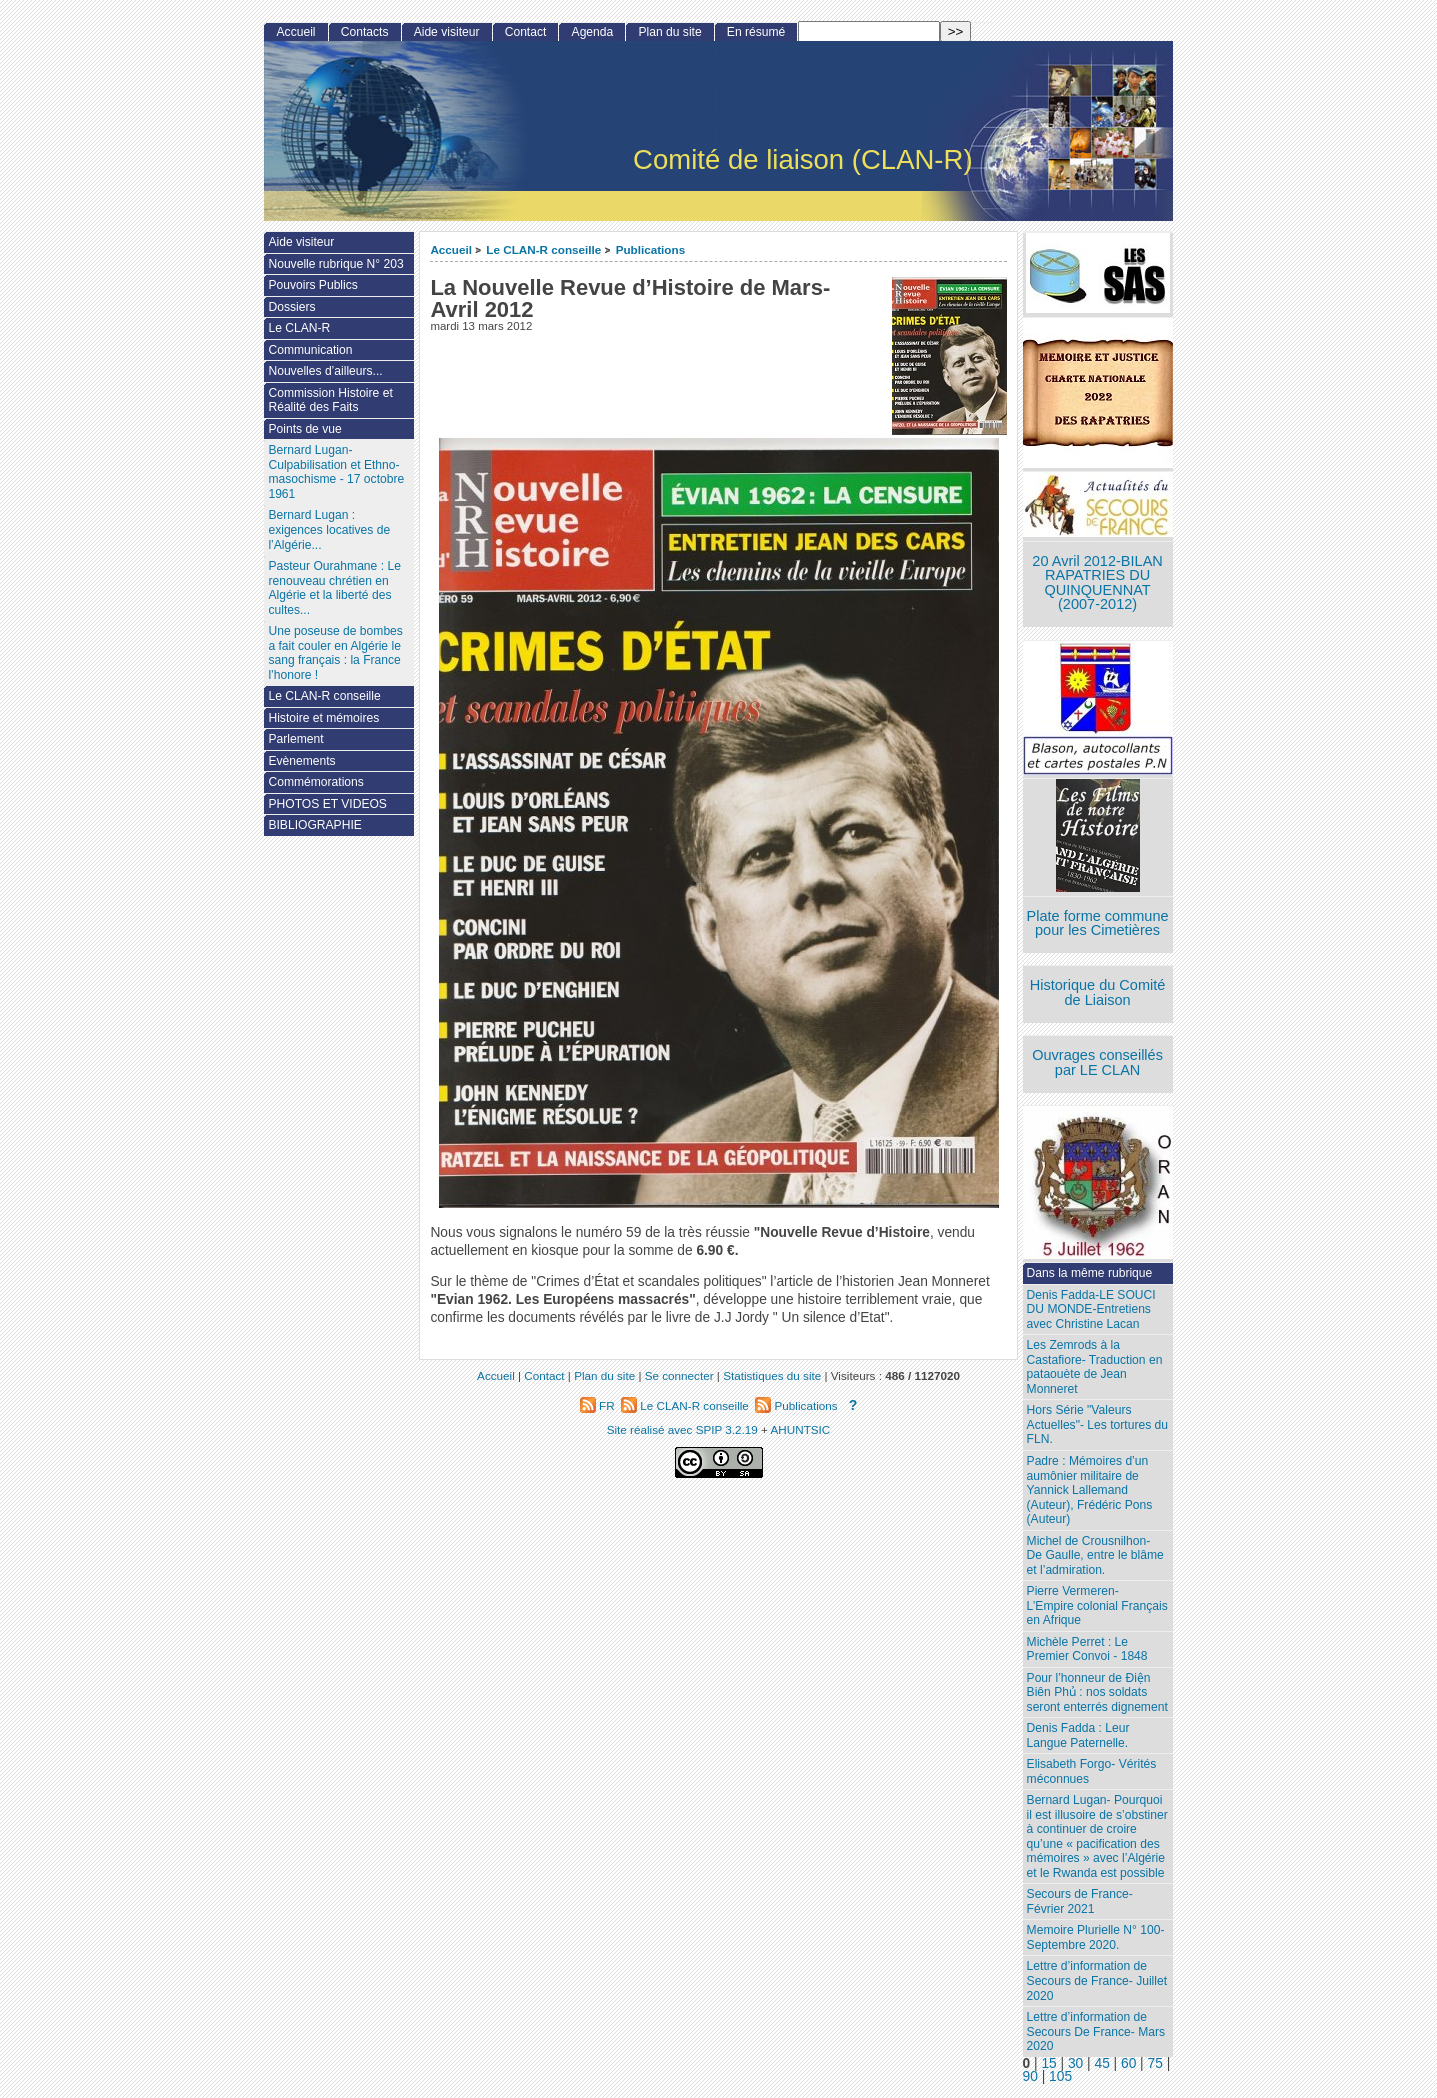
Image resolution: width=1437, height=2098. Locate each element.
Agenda (593, 32)
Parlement (295, 739)
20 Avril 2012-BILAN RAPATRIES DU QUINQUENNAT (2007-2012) (1097, 583)
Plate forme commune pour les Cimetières (1098, 923)
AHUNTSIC (801, 1429)
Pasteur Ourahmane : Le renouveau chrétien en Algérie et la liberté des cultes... (334, 588)
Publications (651, 249)
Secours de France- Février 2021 (1080, 1901)
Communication (310, 350)
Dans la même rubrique (1090, 1273)
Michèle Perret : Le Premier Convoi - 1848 (1087, 1649)
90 (1030, 2076)
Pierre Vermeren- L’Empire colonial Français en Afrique (1097, 1605)
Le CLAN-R (299, 328)
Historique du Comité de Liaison (1098, 992)
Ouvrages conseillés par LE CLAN (1097, 1062)
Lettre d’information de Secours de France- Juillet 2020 (1097, 1980)
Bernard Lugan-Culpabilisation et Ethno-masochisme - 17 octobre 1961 (336, 472)
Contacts (365, 32)
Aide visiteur (447, 32)
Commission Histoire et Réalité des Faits (330, 400)
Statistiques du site (772, 1375)
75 (1155, 2063)
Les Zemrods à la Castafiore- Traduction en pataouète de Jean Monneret (1095, 1367)
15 (1048, 2063)
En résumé (756, 32)
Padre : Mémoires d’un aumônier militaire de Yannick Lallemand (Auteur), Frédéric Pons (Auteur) (1090, 1490)
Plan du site (669, 32)
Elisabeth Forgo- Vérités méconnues (1092, 1771)
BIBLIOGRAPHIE (314, 825)
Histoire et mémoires (323, 718)
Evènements (301, 761)
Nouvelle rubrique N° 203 (335, 264)
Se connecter (679, 1375)
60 (1128, 2063)
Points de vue (304, 429)
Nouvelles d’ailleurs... (325, 371)
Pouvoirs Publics (312, 285)
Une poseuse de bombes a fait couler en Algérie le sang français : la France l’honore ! (335, 653)
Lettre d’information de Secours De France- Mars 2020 (1096, 2031)
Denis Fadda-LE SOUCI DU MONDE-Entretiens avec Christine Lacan (1091, 1309)
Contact (526, 32)
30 (1075, 2063)
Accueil (451, 249)
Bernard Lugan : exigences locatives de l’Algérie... (329, 529)
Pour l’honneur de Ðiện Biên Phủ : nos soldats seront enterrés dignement (1097, 1692)
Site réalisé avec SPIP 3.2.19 (682, 1429)
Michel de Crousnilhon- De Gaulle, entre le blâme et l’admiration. (1095, 1555)
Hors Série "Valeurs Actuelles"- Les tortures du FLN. (1097, 1424)
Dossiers (291, 307)
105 (1060, 2076)
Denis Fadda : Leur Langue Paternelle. (1078, 1735)
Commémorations (315, 782)
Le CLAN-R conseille (543, 249)
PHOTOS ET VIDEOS (327, 804)
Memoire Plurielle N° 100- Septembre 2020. (1096, 1937)
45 (1101, 2063)
